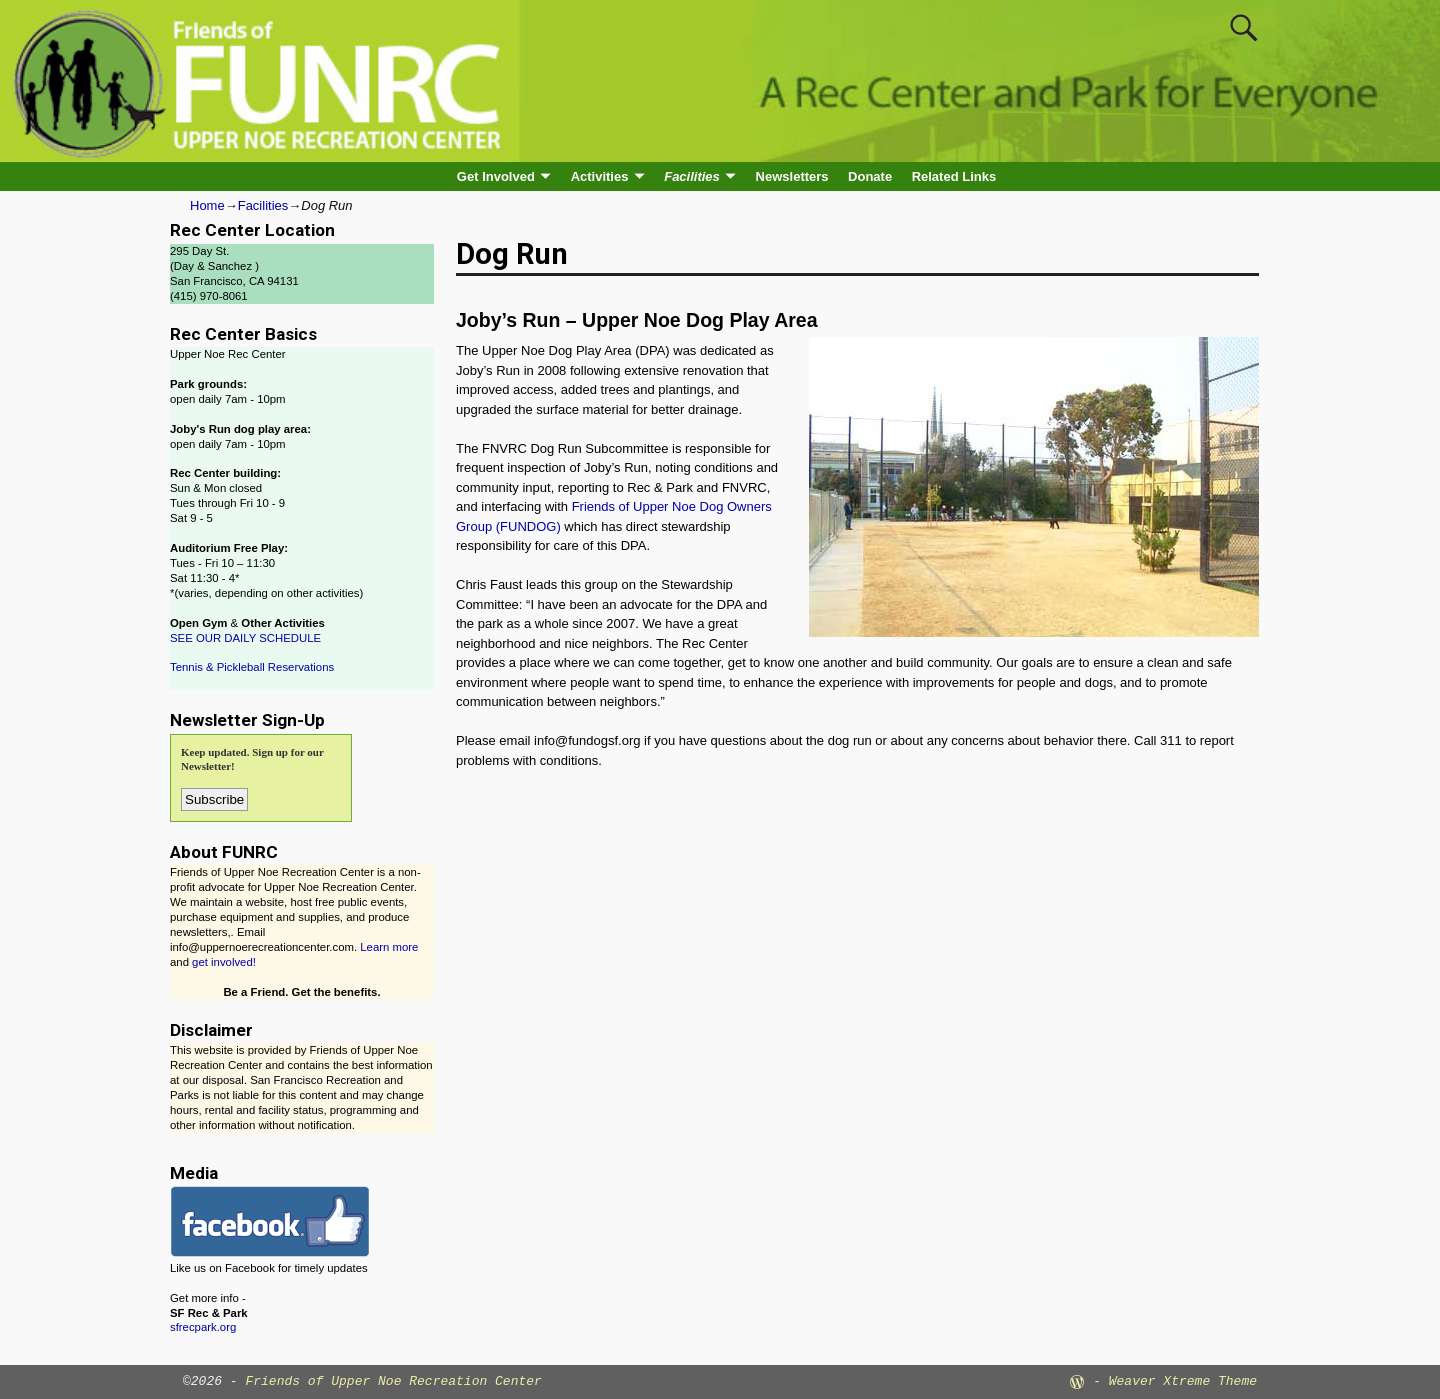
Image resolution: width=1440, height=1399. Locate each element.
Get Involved (496, 176)
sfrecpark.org (203, 1327)
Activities (600, 176)
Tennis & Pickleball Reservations (252, 667)
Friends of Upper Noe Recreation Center (393, 1381)
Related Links (954, 176)
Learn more (389, 947)
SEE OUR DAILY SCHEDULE (245, 638)
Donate (870, 176)
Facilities (692, 176)
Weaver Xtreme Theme (1183, 1381)
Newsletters (792, 176)
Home (207, 205)
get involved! (224, 962)
